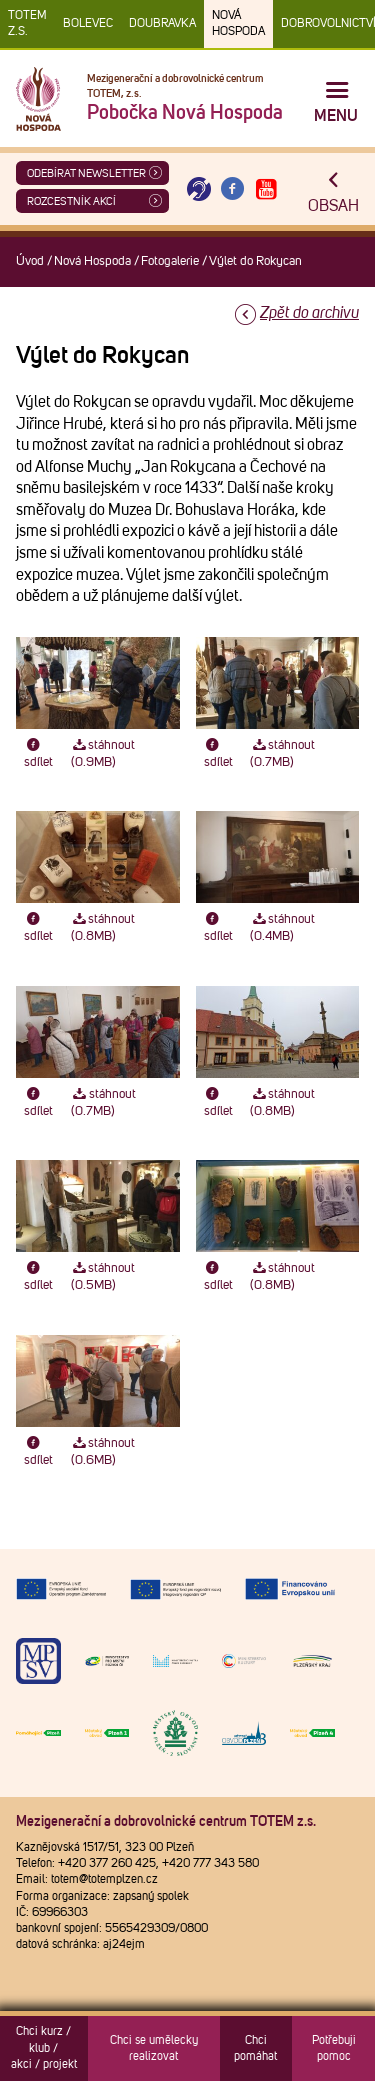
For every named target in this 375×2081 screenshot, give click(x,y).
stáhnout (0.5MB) (103, 1277)
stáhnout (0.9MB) (103, 754)
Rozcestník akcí (71, 201)
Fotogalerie (170, 261)
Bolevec (88, 24)
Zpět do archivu (309, 313)
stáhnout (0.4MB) (282, 928)
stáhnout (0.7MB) (282, 754)
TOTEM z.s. (27, 24)
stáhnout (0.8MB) (103, 928)
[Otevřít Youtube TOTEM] (266, 189)
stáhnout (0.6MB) (103, 1452)
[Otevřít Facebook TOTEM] (233, 189)
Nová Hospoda (238, 24)
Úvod (30, 261)
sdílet (38, 754)
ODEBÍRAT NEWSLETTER (86, 173)
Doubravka (162, 24)
